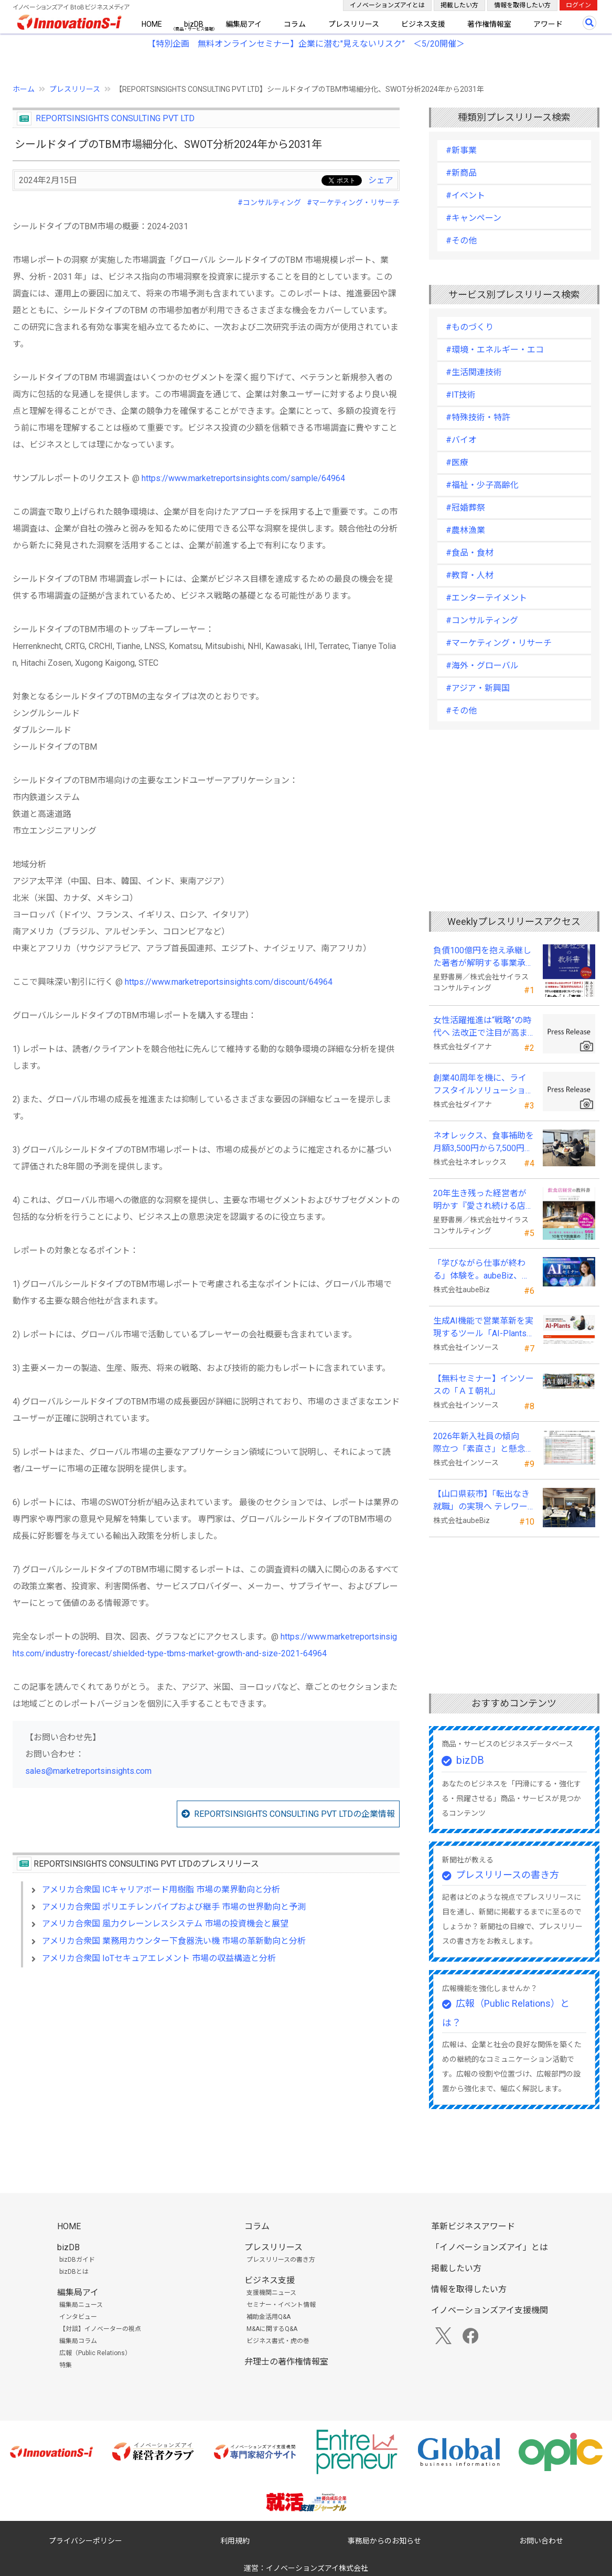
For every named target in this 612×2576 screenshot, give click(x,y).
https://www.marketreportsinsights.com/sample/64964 (243, 478)
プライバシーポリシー (85, 2541)
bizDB (193, 24)
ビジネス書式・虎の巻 (277, 2341)
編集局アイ (244, 24)
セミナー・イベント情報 (281, 2304)
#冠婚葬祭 (465, 508)
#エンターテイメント (486, 598)
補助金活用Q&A (268, 2316)
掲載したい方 (459, 5)
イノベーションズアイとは (387, 5)
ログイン (578, 5)
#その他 (461, 241)
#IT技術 (461, 395)
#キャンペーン (473, 218)
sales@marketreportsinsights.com (88, 1771)
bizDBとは (74, 2271)
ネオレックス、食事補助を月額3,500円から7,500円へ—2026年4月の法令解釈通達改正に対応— (483, 1143)
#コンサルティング (269, 202)
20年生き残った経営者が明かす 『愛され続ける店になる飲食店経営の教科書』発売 (483, 1200)
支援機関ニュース (271, 2292)
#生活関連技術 (474, 372)
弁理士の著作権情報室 (286, 2362)
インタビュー (78, 2316)
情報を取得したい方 (522, 5)
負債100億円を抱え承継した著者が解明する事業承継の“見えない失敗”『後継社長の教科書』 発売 (483, 957)
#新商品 (461, 173)
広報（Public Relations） (95, 2353)
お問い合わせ (541, 2541)
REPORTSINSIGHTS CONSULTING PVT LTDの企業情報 (294, 1814)
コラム (295, 24)
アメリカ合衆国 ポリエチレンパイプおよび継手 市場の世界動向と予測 (174, 1907)
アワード (548, 24)
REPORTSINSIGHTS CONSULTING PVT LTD (115, 118)
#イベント (465, 195)
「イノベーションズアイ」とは (489, 2247)
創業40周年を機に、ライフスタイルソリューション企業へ (483, 1085)
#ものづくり (469, 327)
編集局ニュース (81, 2304)
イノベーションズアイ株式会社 (317, 2568)
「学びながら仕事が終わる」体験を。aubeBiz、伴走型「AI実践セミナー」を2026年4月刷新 (483, 1270)
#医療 (457, 462)
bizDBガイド (77, 2259)
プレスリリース (353, 24)
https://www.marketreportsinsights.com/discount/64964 (228, 982)
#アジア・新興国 (478, 688)
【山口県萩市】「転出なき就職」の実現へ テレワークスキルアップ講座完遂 (481, 1501)
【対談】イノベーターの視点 (100, 2329)
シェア (380, 180)
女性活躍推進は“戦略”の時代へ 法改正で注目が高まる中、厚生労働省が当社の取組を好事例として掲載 (483, 1027)
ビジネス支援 (423, 24)
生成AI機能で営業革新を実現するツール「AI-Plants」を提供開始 (483, 1328)
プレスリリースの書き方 (507, 1874)
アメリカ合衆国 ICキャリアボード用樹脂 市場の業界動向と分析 (161, 1889)
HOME (152, 24)
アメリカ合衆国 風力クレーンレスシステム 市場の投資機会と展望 (165, 1924)
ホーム (24, 89)
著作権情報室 (489, 24)
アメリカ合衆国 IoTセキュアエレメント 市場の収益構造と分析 (159, 1958)
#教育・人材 (469, 575)
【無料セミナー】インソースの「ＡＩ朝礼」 (483, 1385)
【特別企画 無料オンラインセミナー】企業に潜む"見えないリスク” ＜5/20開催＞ (306, 44)
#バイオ (461, 440)
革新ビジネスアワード (473, 2226)
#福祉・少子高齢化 (482, 485)
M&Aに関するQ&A (271, 2329)
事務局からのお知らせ (384, 2541)
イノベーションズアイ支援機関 (489, 2310)
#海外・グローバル (482, 665)
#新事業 (461, 150)
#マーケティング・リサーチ (353, 202)
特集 (65, 2365)
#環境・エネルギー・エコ (495, 350)
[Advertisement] (206, 2066)
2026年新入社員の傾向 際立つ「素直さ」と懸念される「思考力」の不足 (483, 1443)
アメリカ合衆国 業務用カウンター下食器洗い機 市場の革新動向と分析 (174, 1941)
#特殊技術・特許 (478, 417)
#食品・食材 (469, 553)
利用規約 (235, 2541)
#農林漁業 (465, 530)
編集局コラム (78, 2341)
